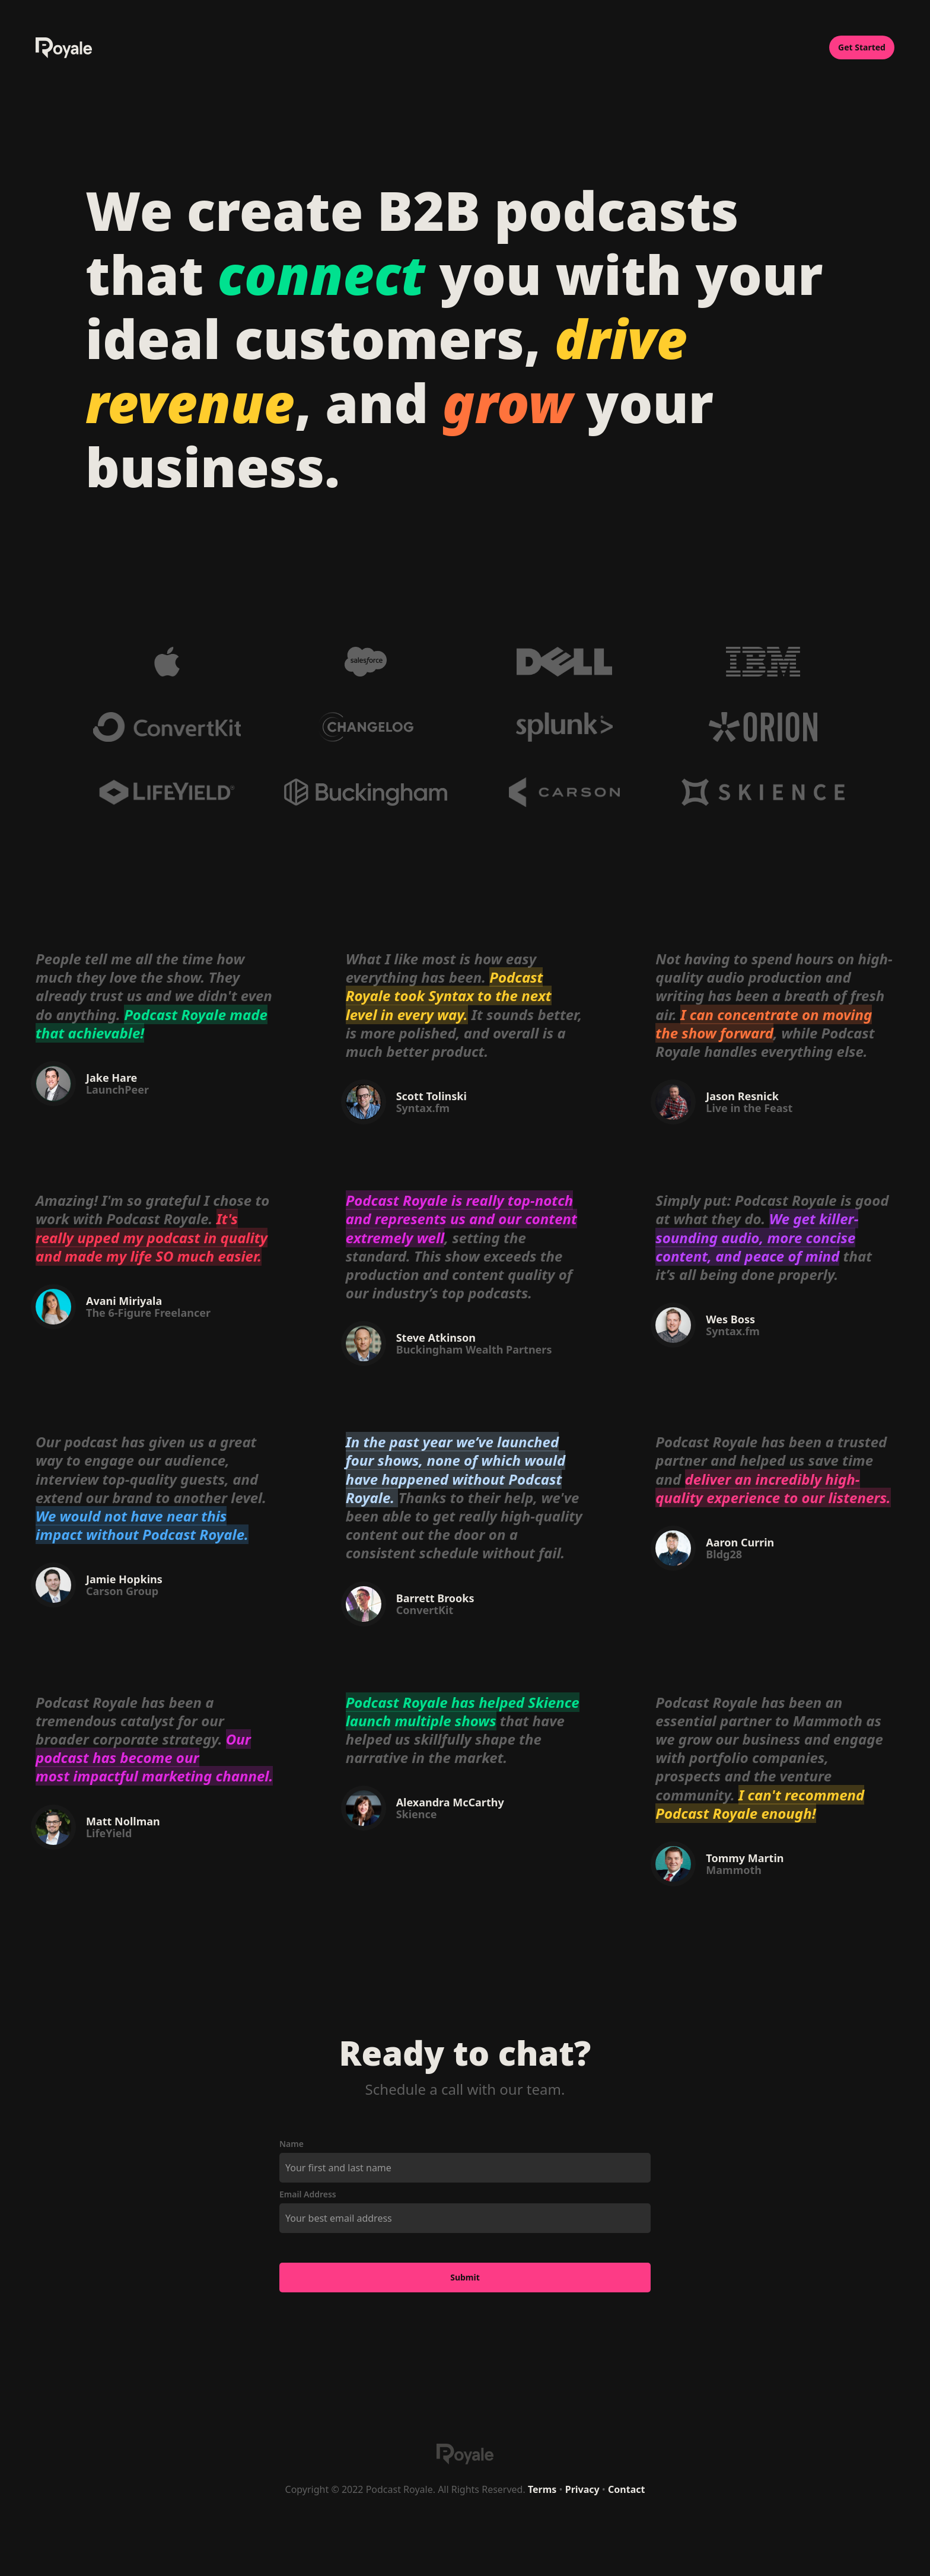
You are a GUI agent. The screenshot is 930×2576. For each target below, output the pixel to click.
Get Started (862, 47)
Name (291, 2143)
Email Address (307, 2194)
